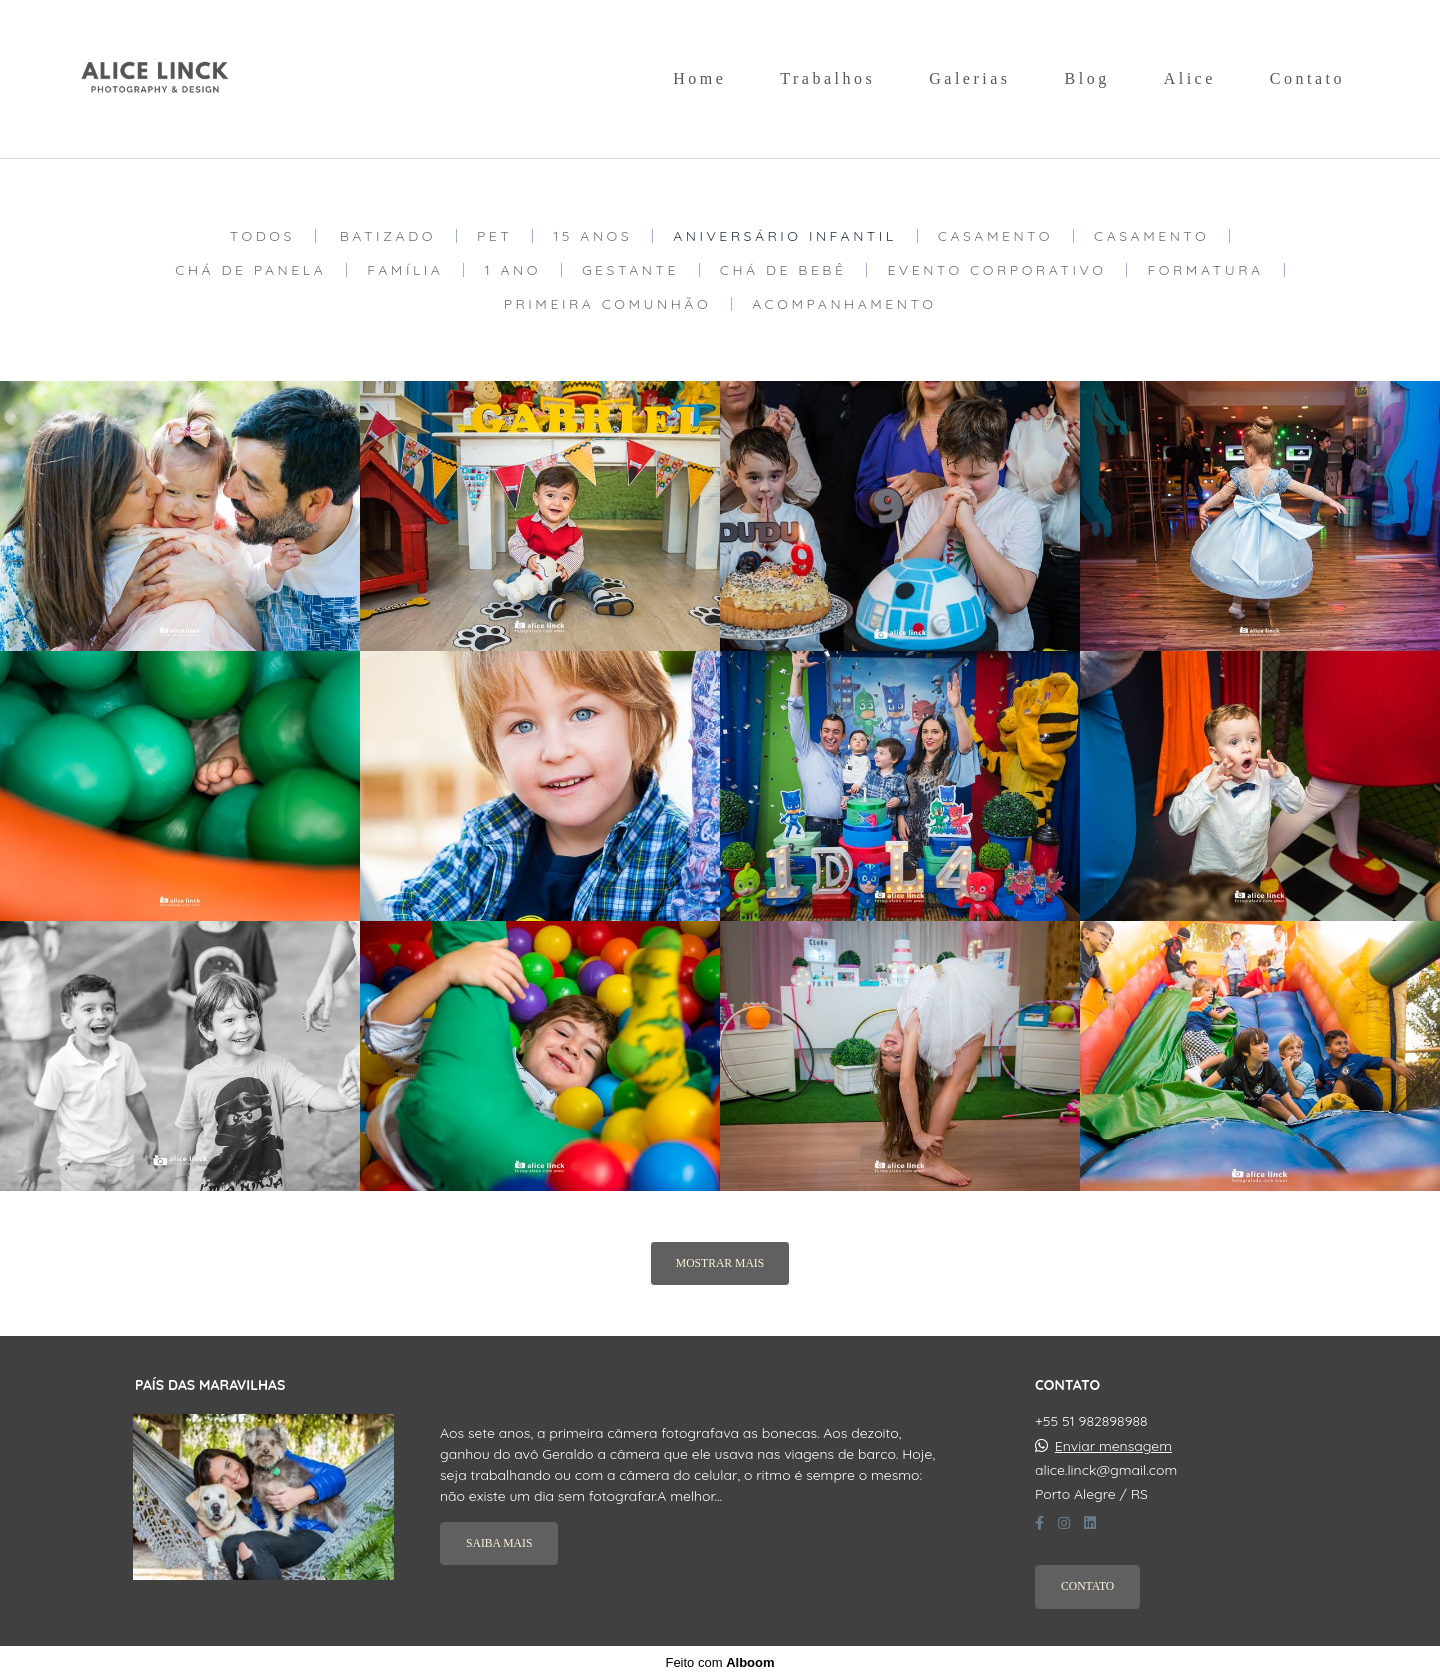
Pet (494, 236)
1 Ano (512, 270)
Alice (1190, 78)
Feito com (719, 1662)
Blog (1087, 78)
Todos (262, 236)
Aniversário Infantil (785, 236)
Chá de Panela (250, 270)
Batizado (388, 236)
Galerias (969, 78)
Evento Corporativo (996, 270)
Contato (1307, 78)
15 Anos (592, 236)
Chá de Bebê (783, 270)
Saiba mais (499, 1543)
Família (405, 270)
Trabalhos (827, 78)
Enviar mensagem (1113, 1446)
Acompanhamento (844, 304)
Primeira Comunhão (608, 304)
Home (699, 78)
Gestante (630, 270)
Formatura (1205, 270)
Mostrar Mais (720, 1263)
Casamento (995, 236)
